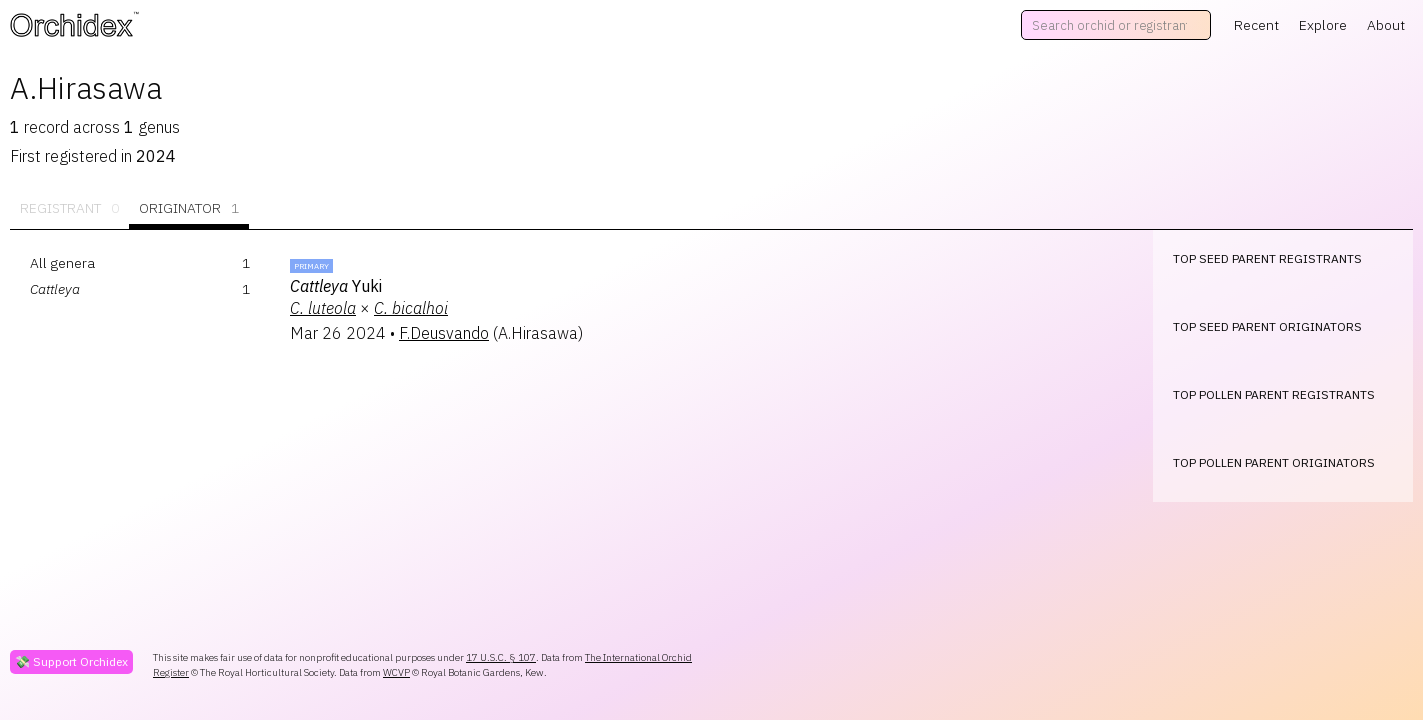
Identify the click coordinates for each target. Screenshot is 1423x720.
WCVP (396, 672)
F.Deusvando (444, 333)
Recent (1256, 25)
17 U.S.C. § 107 (501, 657)
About (1386, 25)
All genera (62, 263)
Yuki (336, 286)
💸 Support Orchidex (71, 661)
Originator (189, 208)
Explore (1323, 25)
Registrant (69, 208)
